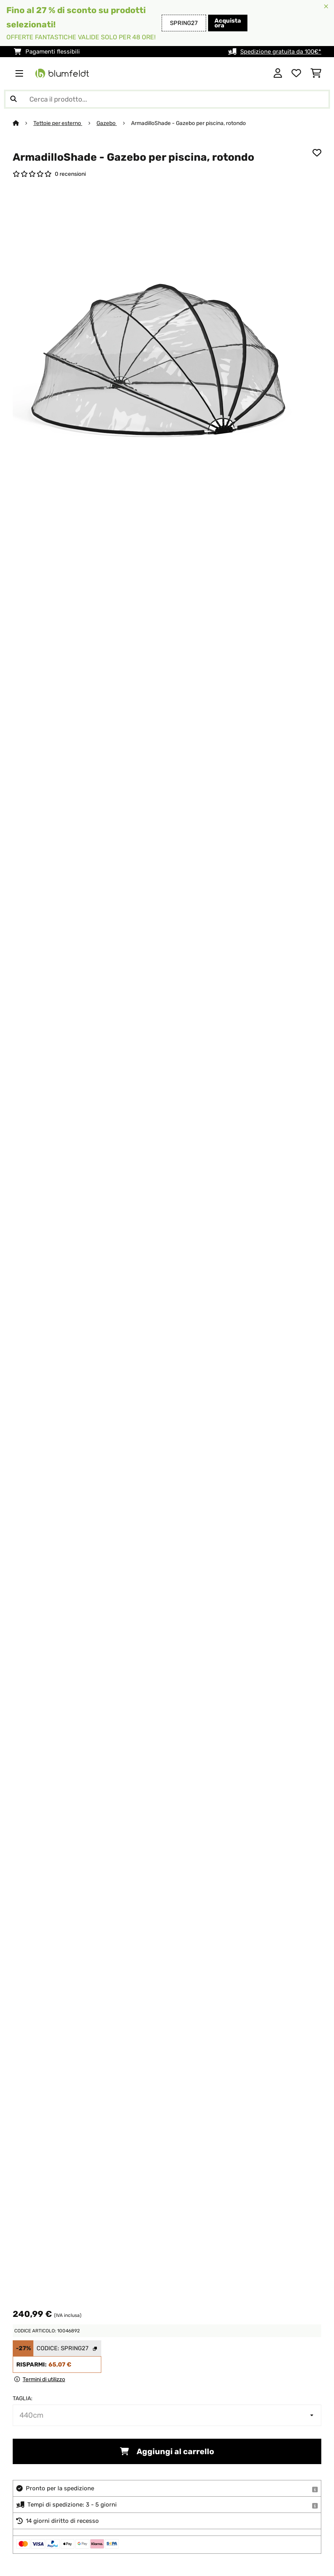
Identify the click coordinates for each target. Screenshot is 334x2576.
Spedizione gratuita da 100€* (280, 51)
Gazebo (107, 123)
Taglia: (23, 2398)
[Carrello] (316, 73)
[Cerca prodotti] (167, 99)
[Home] (23, 123)
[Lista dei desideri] (296, 73)
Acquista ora (227, 23)
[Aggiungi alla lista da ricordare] (317, 152)
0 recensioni (70, 174)
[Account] (278, 73)
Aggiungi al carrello (167, 2451)
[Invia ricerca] (13, 99)
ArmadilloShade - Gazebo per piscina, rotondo (188, 123)
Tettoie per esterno (57, 123)
